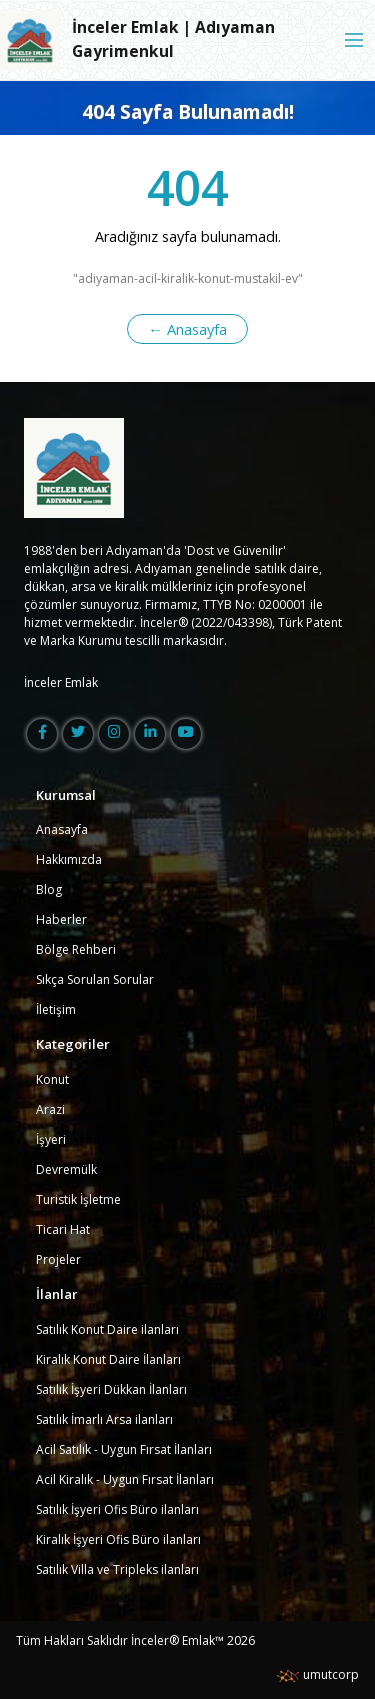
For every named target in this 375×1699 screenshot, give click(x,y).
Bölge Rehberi (76, 949)
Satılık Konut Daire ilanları (107, 1329)
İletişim (56, 1009)
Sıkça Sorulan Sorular (95, 979)
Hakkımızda (69, 859)
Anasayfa (62, 829)
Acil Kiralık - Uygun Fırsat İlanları (125, 1479)
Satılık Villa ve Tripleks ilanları (117, 1569)
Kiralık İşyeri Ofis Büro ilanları (118, 1539)
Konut (52, 1079)
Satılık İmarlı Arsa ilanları (104, 1419)
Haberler (61, 919)
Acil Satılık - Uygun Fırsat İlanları (124, 1449)
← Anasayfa (187, 329)
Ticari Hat (63, 1229)
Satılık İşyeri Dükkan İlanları (111, 1389)
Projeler (58, 1259)
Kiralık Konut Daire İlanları (108, 1359)
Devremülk (66, 1169)
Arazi (50, 1109)
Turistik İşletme (78, 1199)
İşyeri (51, 1139)
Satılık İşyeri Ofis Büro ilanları (117, 1509)
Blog (49, 889)
